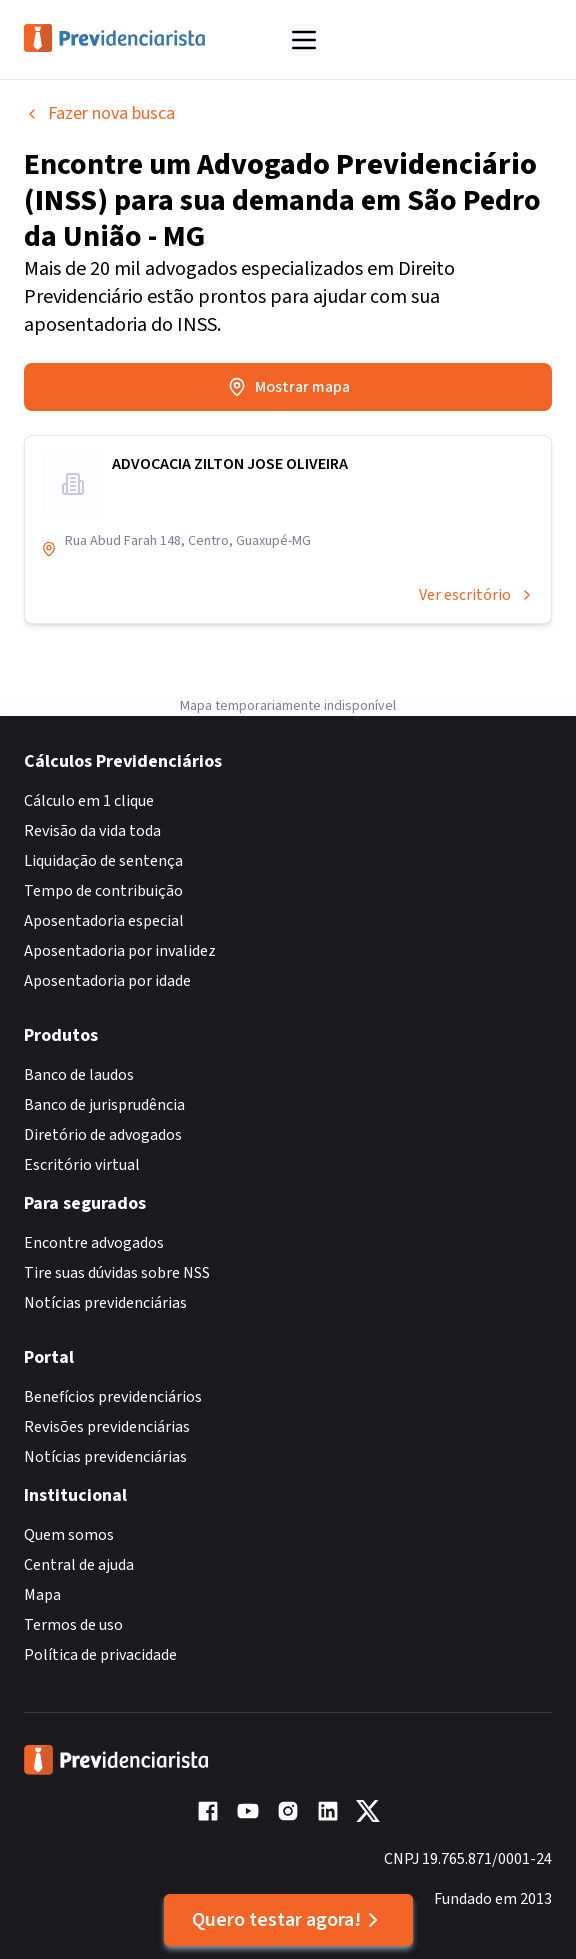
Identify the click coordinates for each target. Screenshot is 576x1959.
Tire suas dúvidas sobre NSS (117, 1273)
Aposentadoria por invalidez (120, 951)
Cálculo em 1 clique (89, 801)
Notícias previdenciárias (105, 1303)
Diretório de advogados (103, 1135)
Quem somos (69, 1535)
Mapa (42, 1595)
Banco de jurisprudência (104, 1105)
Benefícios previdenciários (113, 1397)
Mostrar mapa (288, 387)
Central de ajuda (79, 1565)
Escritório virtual (82, 1165)
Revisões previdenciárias (107, 1427)
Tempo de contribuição (103, 891)
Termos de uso (73, 1625)
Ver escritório (477, 595)
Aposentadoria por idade (107, 981)
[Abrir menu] (304, 40)
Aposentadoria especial (104, 921)
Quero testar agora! (288, 1920)
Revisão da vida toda (92, 831)
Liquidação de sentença (103, 861)
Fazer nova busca (99, 113)
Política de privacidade (100, 1655)
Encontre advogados (94, 1243)
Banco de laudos (79, 1075)
